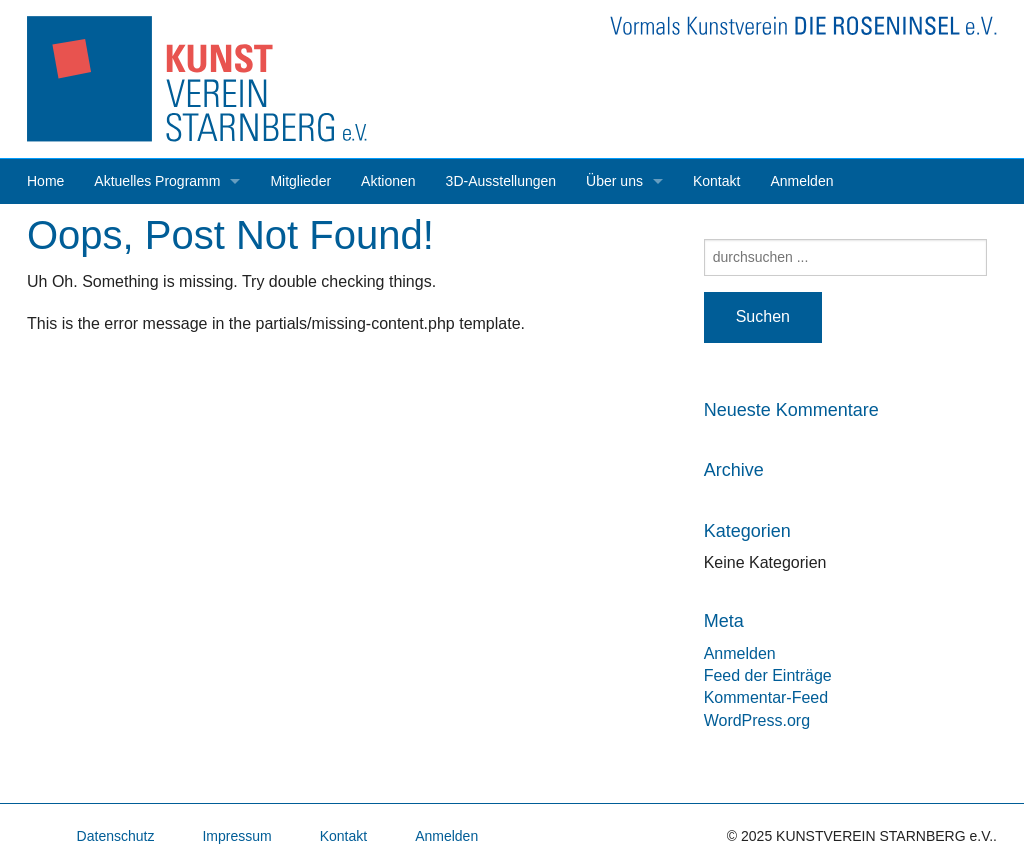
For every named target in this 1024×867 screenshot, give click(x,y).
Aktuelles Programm (157, 181)
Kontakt (716, 181)
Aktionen (388, 181)
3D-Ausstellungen (501, 181)
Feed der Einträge (768, 675)
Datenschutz (116, 836)
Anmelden (801, 181)
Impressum (236, 836)
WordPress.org (757, 720)
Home (45, 181)
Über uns (614, 181)
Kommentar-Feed (766, 697)
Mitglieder (300, 181)
